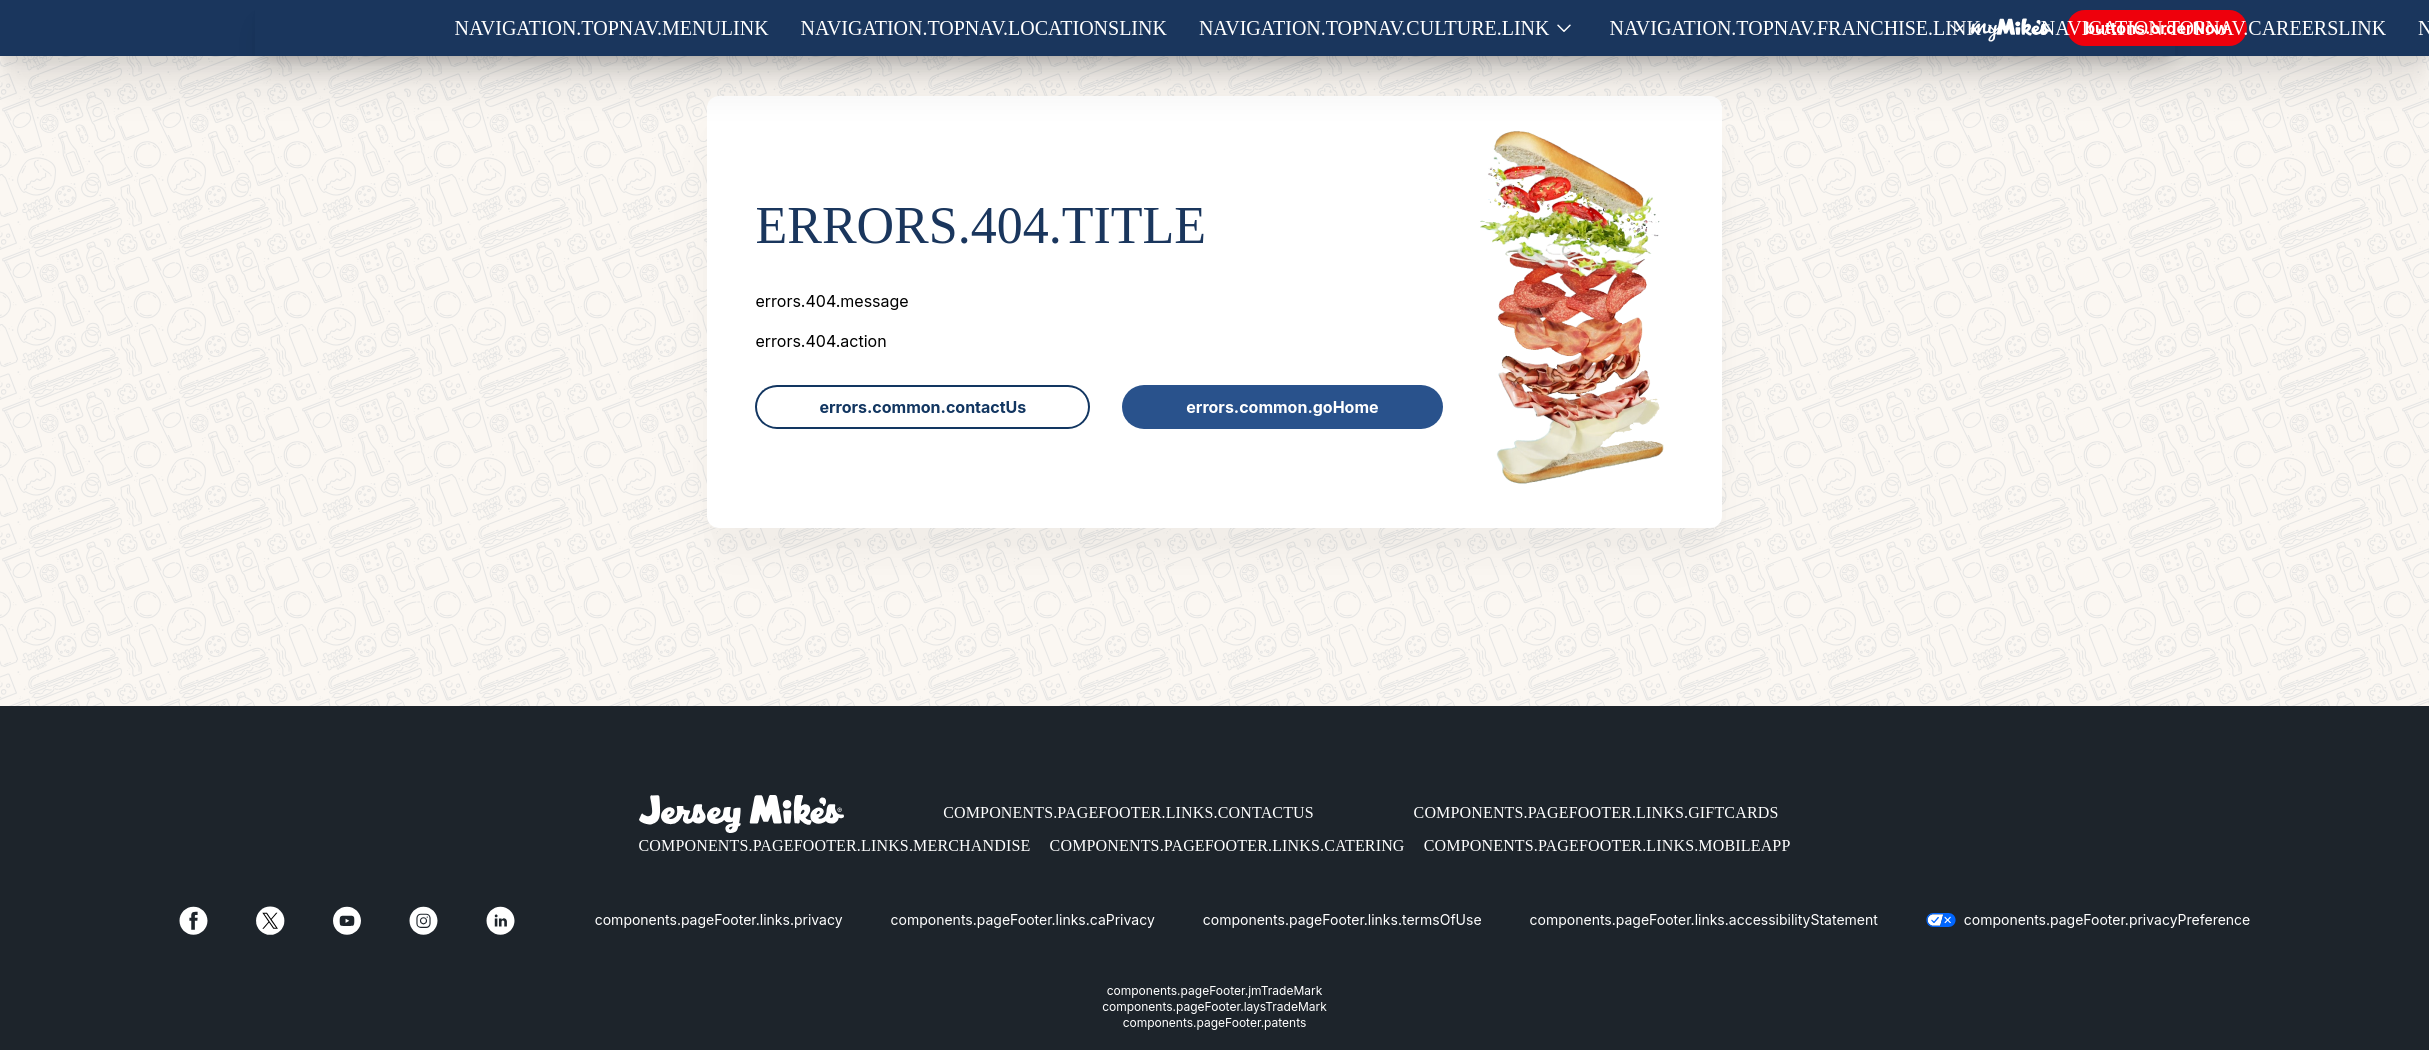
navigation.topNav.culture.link (1374, 28)
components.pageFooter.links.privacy (719, 919)
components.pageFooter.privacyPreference (2107, 919)
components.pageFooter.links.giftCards (1596, 812)
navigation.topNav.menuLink (612, 28)
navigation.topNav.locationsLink (984, 28)
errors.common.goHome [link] (1282, 407)
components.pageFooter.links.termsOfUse (1342, 919)
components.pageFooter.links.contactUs (1128, 812)
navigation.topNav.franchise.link (1795, 28)
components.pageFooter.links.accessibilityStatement (1704, 919)
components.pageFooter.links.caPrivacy (1023, 919)
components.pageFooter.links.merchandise (835, 845)
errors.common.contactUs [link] (922, 407)
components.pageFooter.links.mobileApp (1607, 845)
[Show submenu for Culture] (1564, 28)
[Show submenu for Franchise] (1995, 28)
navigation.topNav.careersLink (2213, 28)
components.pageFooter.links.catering (1227, 845)
